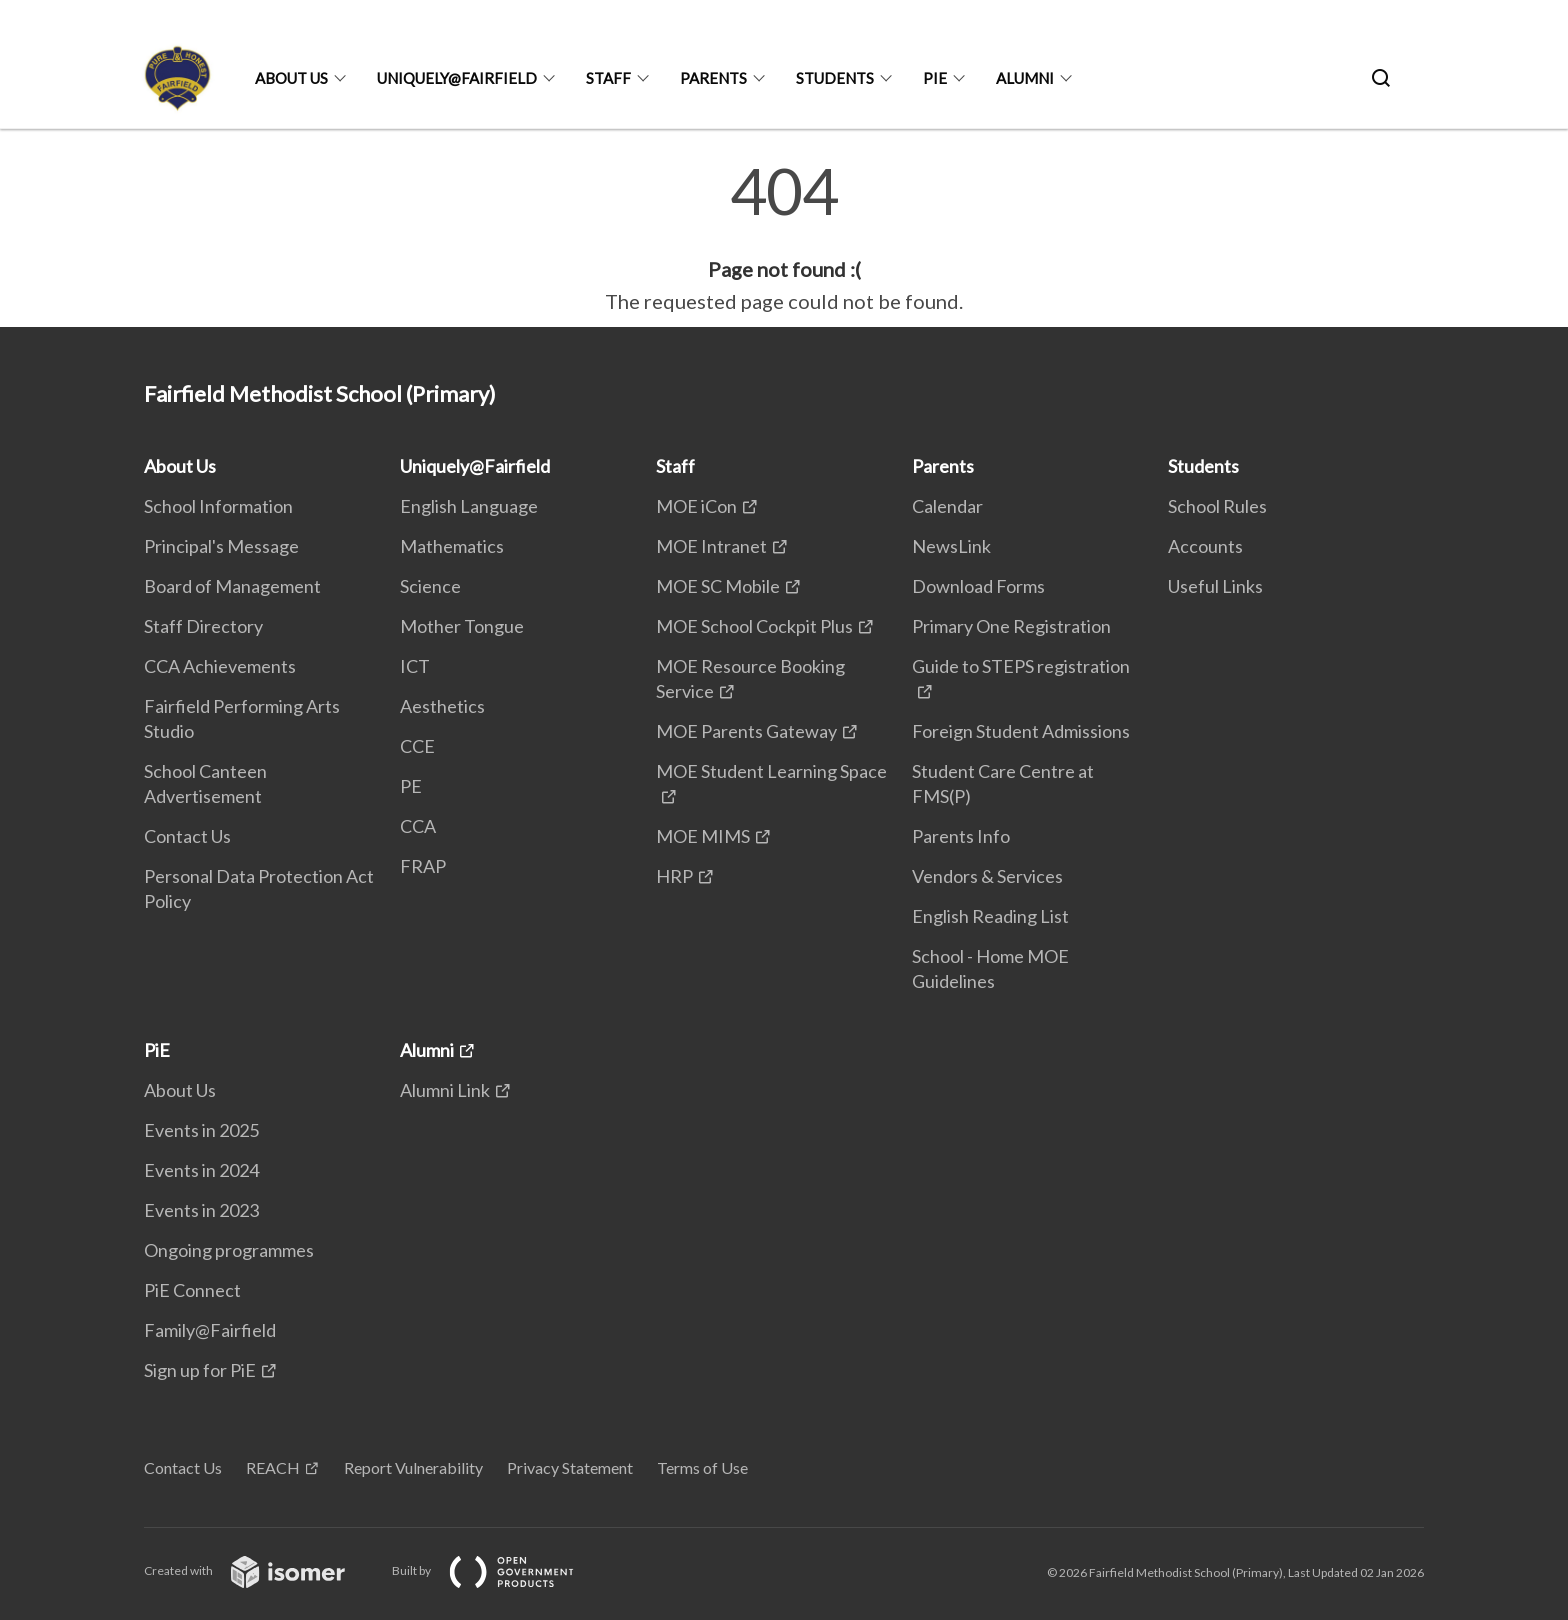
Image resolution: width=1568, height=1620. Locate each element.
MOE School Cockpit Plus (754, 626)
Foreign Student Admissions (1021, 731)
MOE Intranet (711, 546)
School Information (218, 506)
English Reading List (990, 916)
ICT (415, 666)
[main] (784, 238)
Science (430, 586)
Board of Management (232, 586)
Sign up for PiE (200, 1370)
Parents (713, 78)
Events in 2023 (201, 1210)
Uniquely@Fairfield (457, 78)
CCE (417, 746)
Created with (260, 1570)
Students (835, 78)
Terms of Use (702, 1467)
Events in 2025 (201, 1130)
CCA (418, 826)
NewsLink (951, 546)
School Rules (1217, 506)
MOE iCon (696, 506)
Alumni (1025, 78)
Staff (608, 78)
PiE (935, 78)
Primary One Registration (1011, 626)
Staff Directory (203, 626)
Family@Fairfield (210, 1330)
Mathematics (452, 546)
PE (411, 786)
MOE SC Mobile (718, 586)
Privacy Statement (570, 1467)
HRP (674, 876)
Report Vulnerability (413, 1467)
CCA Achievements (220, 666)
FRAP (423, 866)
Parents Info (961, 836)
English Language (469, 506)
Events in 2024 (201, 1170)
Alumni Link (445, 1090)
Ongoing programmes (229, 1250)
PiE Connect (192, 1290)
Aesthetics (442, 706)
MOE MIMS (703, 836)
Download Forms (978, 586)
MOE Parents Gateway (746, 731)
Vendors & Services (987, 876)
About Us (291, 78)
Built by (499, 1570)
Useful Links (1215, 586)
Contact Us (187, 836)
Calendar (947, 506)
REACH (273, 1467)
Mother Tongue (462, 626)
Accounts (1205, 546)
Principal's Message (221, 546)
